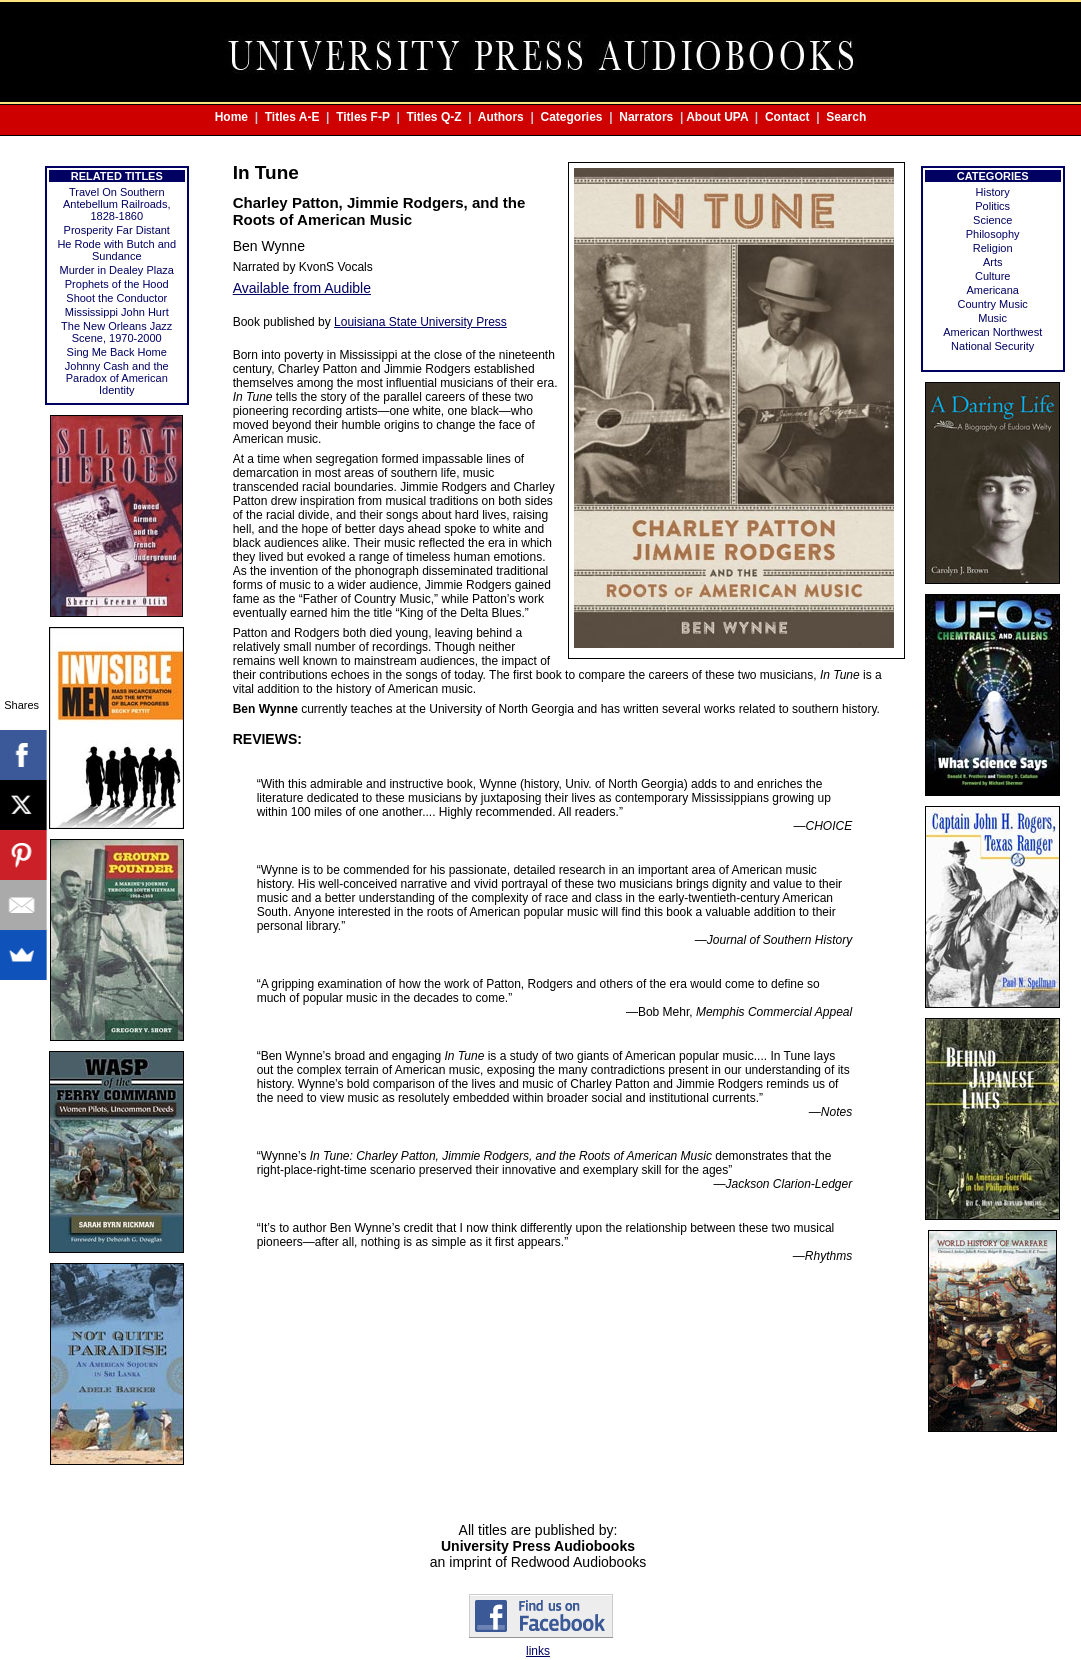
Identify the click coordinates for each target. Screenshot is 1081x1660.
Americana (992, 290)
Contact (787, 117)
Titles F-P (363, 117)
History (993, 192)
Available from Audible (302, 288)
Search (846, 117)
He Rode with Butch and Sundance (116, 250)
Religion (993, 248)
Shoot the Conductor (116, 298)
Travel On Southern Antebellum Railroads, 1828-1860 (117, 204)
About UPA (717, 117)
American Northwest (992, 332)
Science (992, 220)
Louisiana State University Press (420, 322)
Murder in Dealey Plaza (117, 270)
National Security (992, 346)
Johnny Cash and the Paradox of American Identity (117, 378)
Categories (572, 117)
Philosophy (993, 234)
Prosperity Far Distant (117, 230)
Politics (992, 206)
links (538, 1651)
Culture (992, 276)
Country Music (993, 304)
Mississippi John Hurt (117, 312)
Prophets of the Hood (117, 284)
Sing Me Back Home (117, 352)
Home (231, 117)
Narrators (646, 117)
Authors (501, 117)
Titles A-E (292, 117)
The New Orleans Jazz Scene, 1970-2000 (116, 332)
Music (992, 318)
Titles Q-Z (433, 117)
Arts (993, 262)
